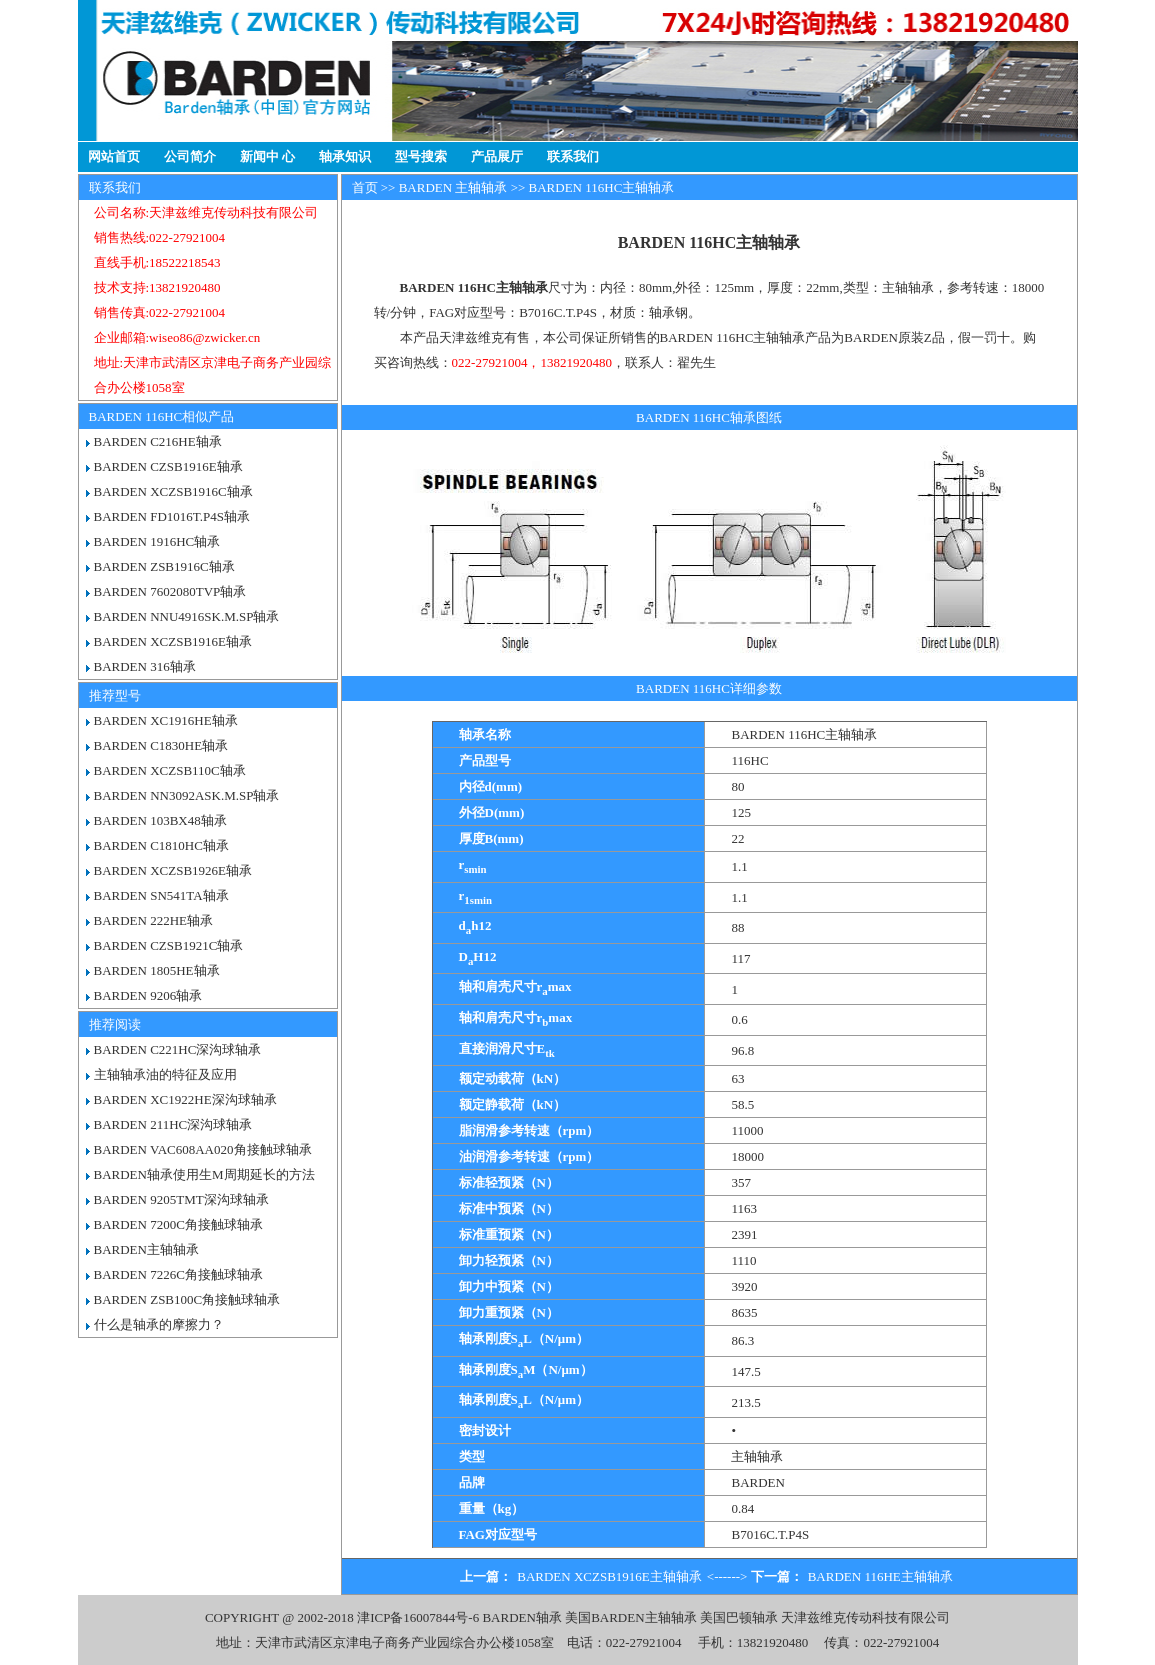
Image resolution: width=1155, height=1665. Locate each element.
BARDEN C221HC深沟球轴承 (178, 1049)
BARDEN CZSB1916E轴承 (168, 466)
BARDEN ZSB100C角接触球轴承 (187, 1299)
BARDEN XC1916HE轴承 (166, 720)
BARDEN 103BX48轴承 (160, 820)
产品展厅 (497, 156)
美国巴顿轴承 (739, 1617)
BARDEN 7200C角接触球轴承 (178, 1224)
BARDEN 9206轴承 (148, 995)
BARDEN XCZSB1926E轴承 (173, 870)
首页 (365, 187)
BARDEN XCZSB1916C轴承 (173, 491)
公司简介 (190, 156)
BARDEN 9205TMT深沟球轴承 (181, 1199)
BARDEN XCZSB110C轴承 (170, 770)
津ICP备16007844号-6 (418, 1617)
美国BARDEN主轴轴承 (630, 1617)
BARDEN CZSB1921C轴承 (169, 945)
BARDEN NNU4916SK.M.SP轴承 (187, 616)
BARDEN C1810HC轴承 (161, 845)
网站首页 (114, 156)
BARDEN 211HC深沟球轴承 (173, 1124)
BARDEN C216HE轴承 (158, 441)
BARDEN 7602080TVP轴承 (170, 591)
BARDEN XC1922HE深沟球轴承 (185, 1099)
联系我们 (573, 156)
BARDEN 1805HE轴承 (157, 970)
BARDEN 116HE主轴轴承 (880, 1576)
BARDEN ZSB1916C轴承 (164, 566)
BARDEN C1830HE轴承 (161, 745)
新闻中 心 (267, 156)
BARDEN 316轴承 (145, 666)
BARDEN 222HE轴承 (154, 920)
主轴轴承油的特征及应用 (165, 1074)
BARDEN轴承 (521, 1617)
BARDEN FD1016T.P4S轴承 (172, 516)
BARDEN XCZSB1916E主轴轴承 (609, 1576)
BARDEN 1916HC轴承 (157, 541)
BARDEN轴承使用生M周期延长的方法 (204, 1174)
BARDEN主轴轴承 (146, 1249)
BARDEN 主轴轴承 (453, 187)
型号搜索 (421, 156)
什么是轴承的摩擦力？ (159, 1324)
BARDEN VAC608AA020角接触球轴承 (203, 1149)
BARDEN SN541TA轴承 (161, 895)
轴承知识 (345, 156)
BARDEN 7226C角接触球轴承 (178, 1274)
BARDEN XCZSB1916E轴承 (173, 641)
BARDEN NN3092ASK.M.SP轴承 (187, 795)
